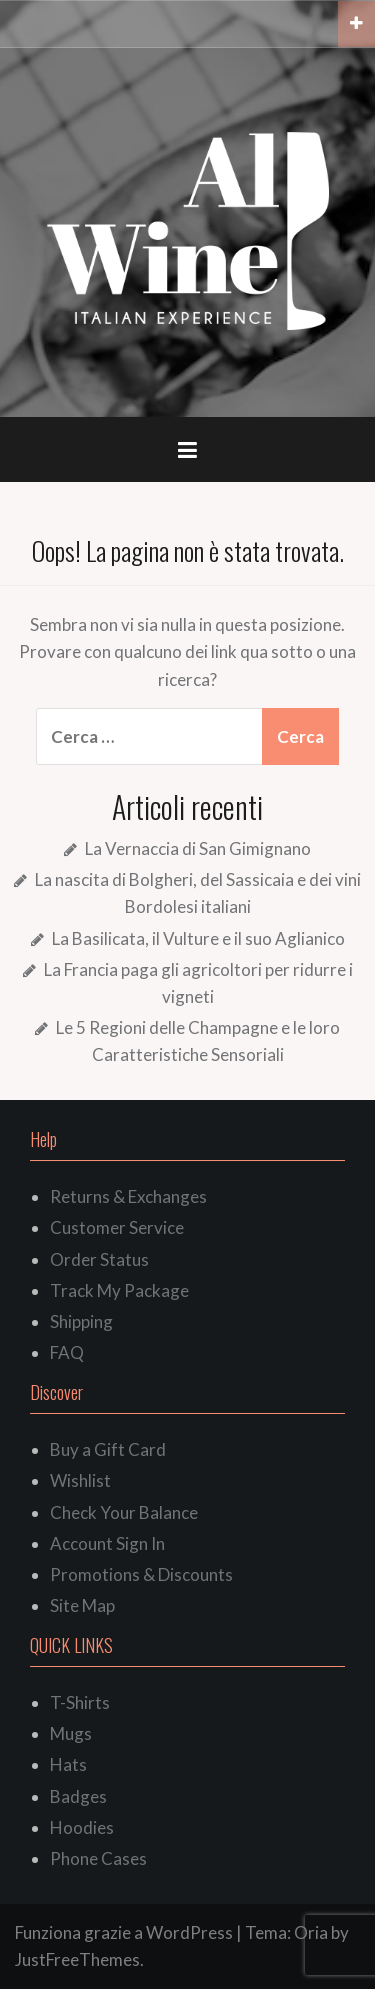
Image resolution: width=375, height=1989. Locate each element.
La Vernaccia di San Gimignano (198, 848)
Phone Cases (98, 1858)
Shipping (81, 1321)
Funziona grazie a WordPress (124, 1932)
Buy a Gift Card (108, 1449)
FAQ (67, 1352)
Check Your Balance (124, 1512)
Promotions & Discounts (141, 1574)
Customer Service (117, 1227)
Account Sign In (107, 1543)
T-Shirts (80, 1702)
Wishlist (80, 1480)
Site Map (82, 1605)
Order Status (99, 1259)
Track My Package (119, 1290)
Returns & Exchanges (128, 1196)
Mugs (71, 1733)
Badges (78, 1796)
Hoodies (82, 1827)
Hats (68, 1764)
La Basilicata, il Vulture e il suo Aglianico (198, 938)
